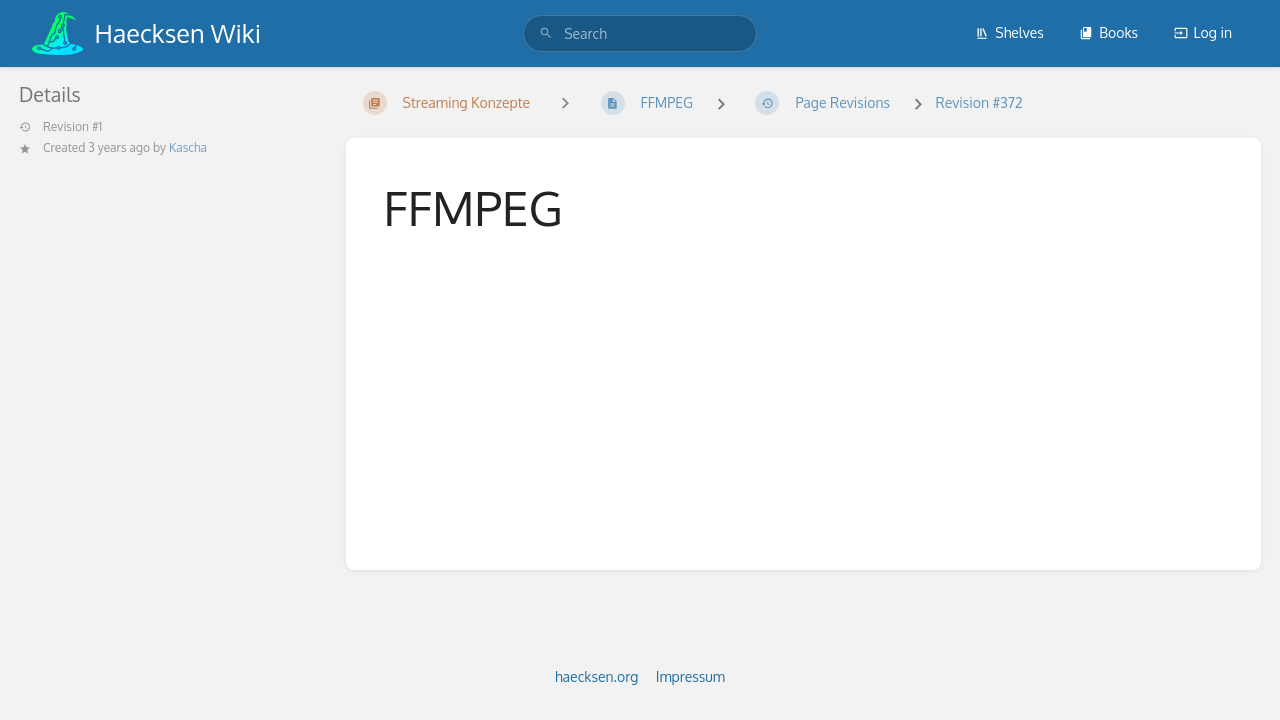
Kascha (188, 147)
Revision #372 (978, 102)
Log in (1203, 32)
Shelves (1009, 32)
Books (1108, 32)
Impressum (690, 676)
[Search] (546, 33)
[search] (640, 33)
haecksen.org (596, 676)
